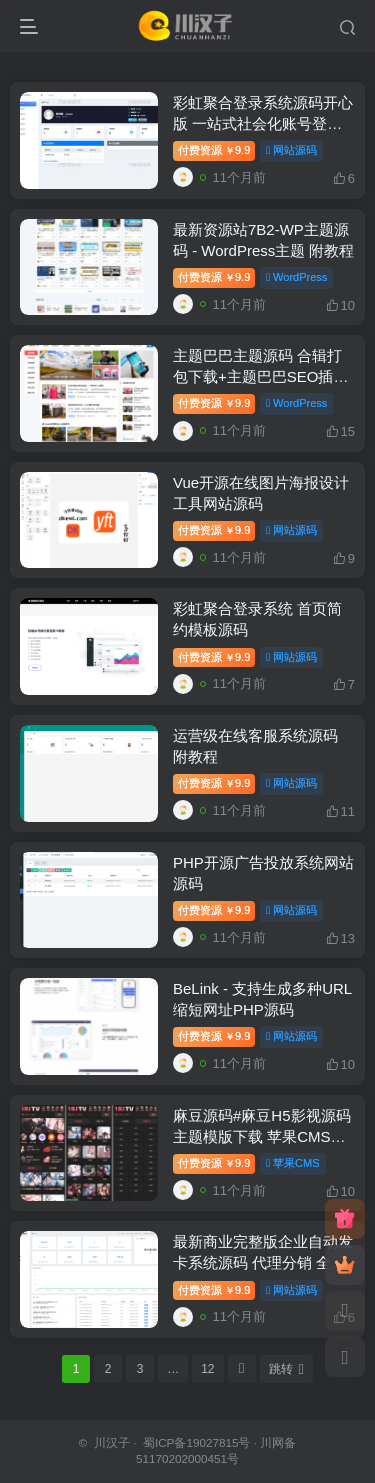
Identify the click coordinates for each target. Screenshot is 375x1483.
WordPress (296, 277)
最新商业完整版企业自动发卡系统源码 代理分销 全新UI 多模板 (263, 1262)
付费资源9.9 (214, 150)
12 (207, 1369)
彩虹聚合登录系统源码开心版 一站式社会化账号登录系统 (263, 123)
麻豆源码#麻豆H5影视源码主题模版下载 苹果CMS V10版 (262, 1136)
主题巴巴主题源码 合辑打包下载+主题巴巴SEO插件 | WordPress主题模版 (260, 376)
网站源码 (291, 150)
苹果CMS (292, 1163)
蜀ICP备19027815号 (195, 1442)
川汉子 (112, 1442)
